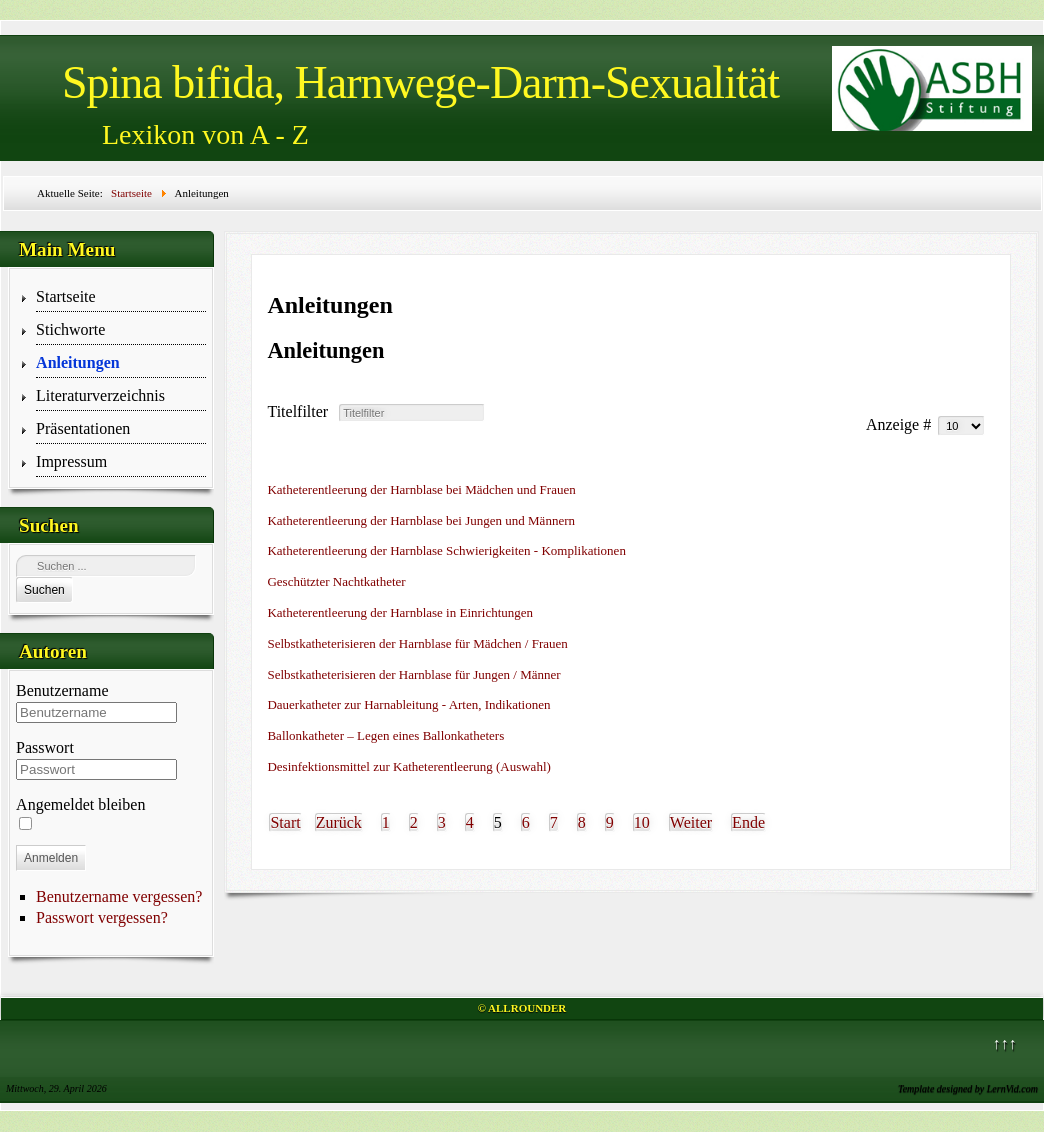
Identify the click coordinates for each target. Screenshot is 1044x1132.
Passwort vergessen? (102, 917)
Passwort (45, 747)
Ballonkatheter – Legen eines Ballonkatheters (385, 735)
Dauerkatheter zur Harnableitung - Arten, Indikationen (408, 704)
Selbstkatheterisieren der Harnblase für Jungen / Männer (413, 674)
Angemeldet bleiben (80, 804)
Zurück (339, 822)
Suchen (44, 590)
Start (285, 822)
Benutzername (62, 690)
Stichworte (70, 329)
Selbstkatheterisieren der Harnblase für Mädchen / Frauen (417, 643)
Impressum (71, 461)
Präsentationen (83, 428)
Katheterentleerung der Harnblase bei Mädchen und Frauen (421, 489)
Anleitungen (78, 362)
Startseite (66, 296)
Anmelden (51, 858)
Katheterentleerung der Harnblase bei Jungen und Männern (421, 520)
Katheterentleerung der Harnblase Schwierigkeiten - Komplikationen (446, 550)
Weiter (691, 822)
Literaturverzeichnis (100, 395)
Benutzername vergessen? (119, 896)
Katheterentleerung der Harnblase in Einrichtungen (400, 612)
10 (642, 822)
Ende (748, 822)
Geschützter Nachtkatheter (336, 581)
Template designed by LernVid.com (968, 1088)
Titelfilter (301, 411)
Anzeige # (900, 424)
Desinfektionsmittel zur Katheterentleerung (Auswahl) (408, 766)
